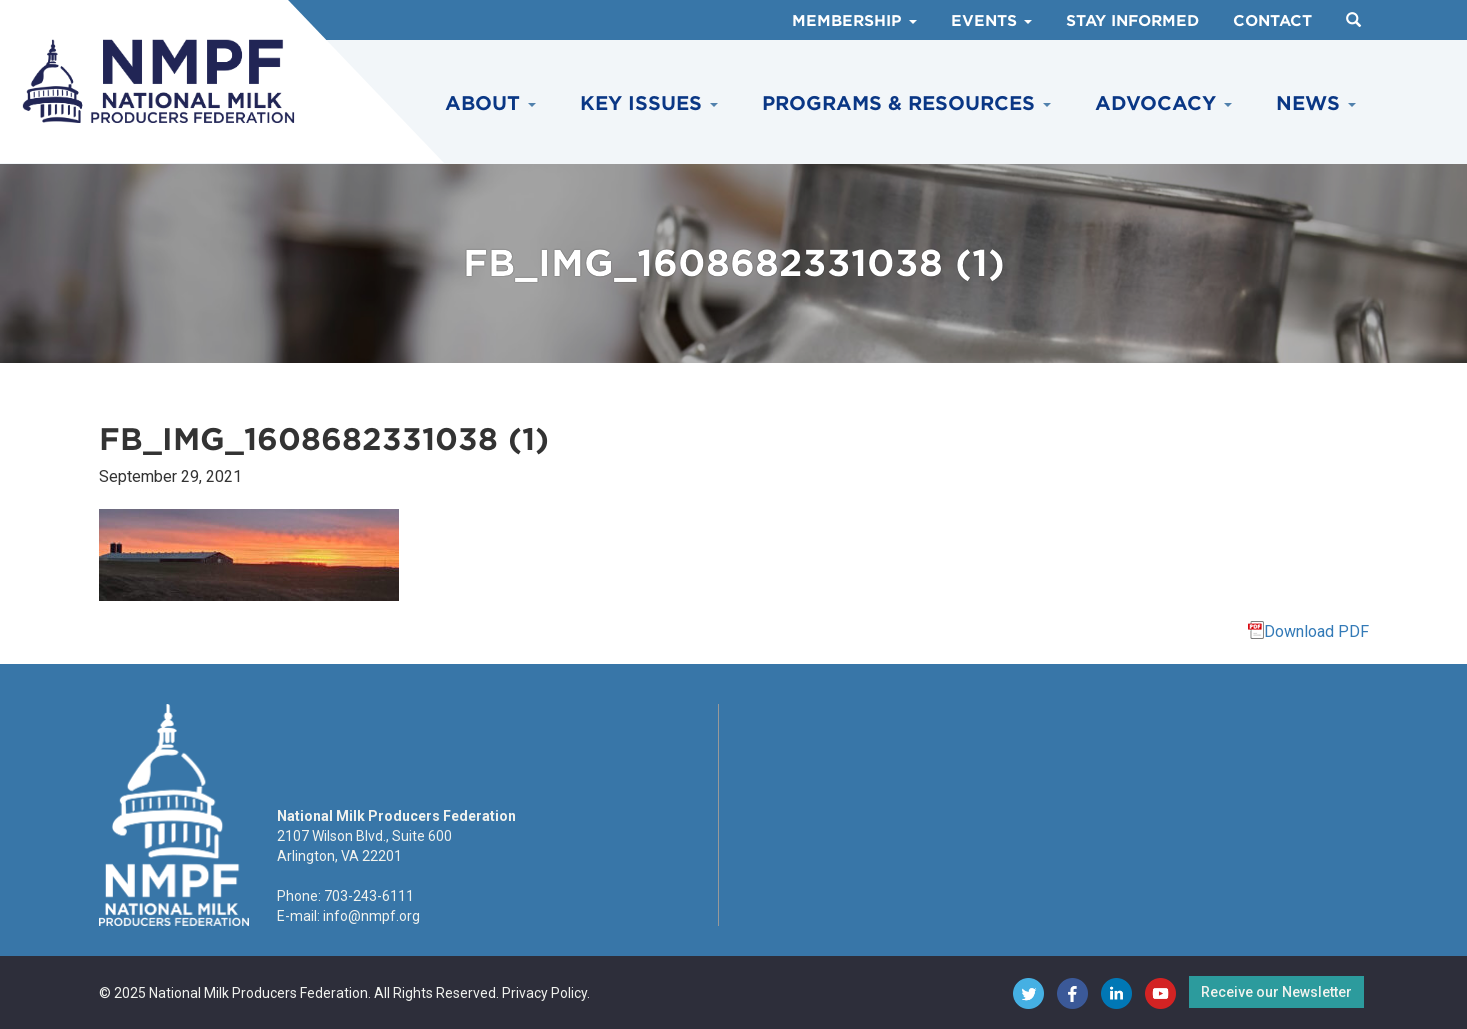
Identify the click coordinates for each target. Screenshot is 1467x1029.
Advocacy (1163, 103)
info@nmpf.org (371, 916)
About (490, 103)
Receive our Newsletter (1276, 992)
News (1316, 103)
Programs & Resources (906, 103)
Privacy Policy (544, 993)
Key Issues (649, 103)
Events (991, 21)
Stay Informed (1132, 21)
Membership (854, 21)
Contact (1272, 21)
